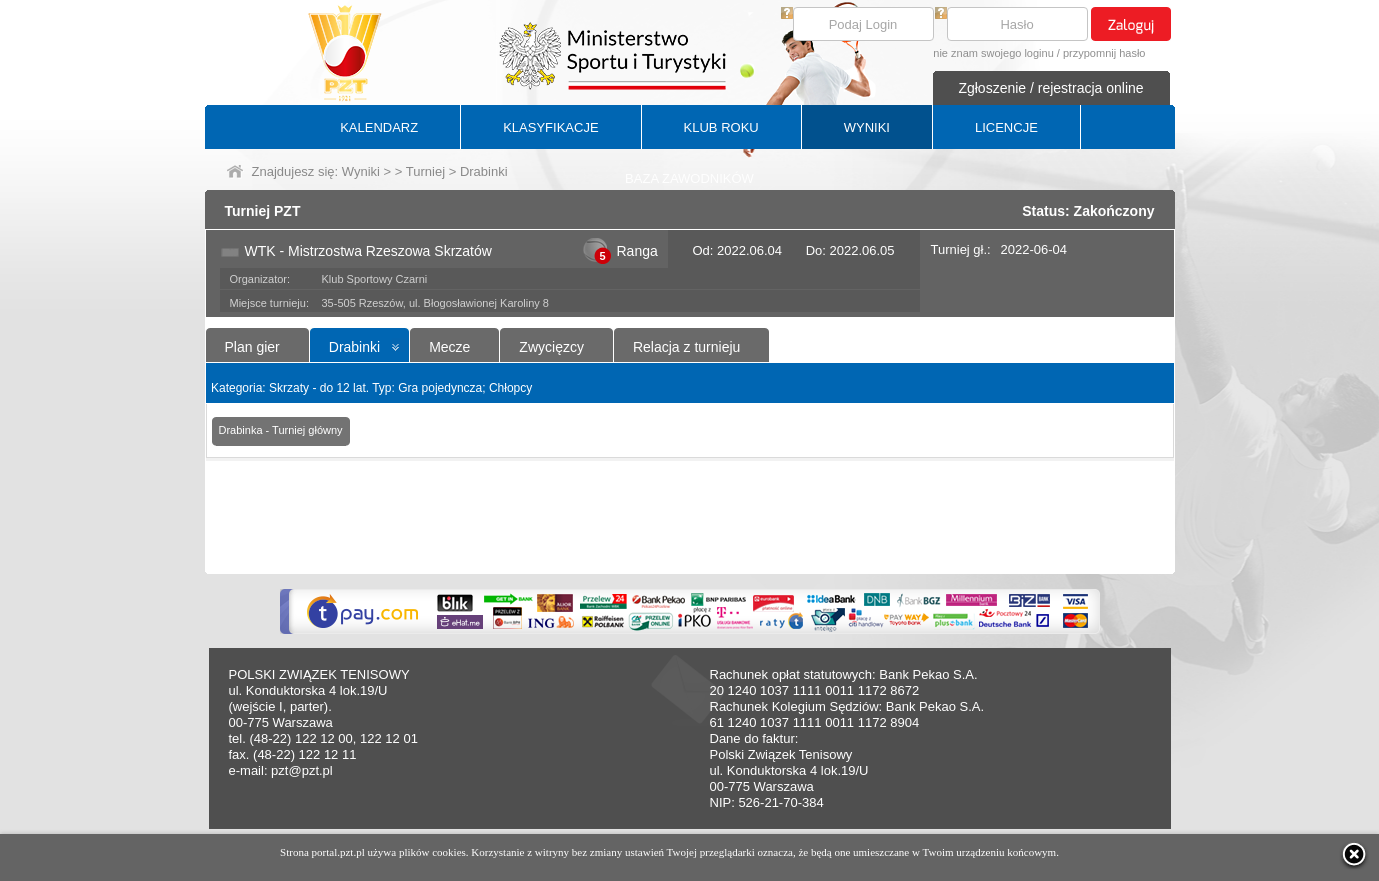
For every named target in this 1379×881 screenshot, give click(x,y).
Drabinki (354, 347)
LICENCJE (1006, 127)
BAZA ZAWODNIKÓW (689, 178)
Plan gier (252, 347)
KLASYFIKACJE (550, 127)
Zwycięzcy (551, 347)
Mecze (449, 347)
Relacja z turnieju (686, 347)
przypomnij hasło (1104, 53)
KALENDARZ (379, 127)
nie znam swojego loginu (993, 53)
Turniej (425, 171)
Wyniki (361, 171)
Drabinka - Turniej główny (281, 430)
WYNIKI (867, 127)
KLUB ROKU (721, 127)
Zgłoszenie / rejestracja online (1050, 88)
